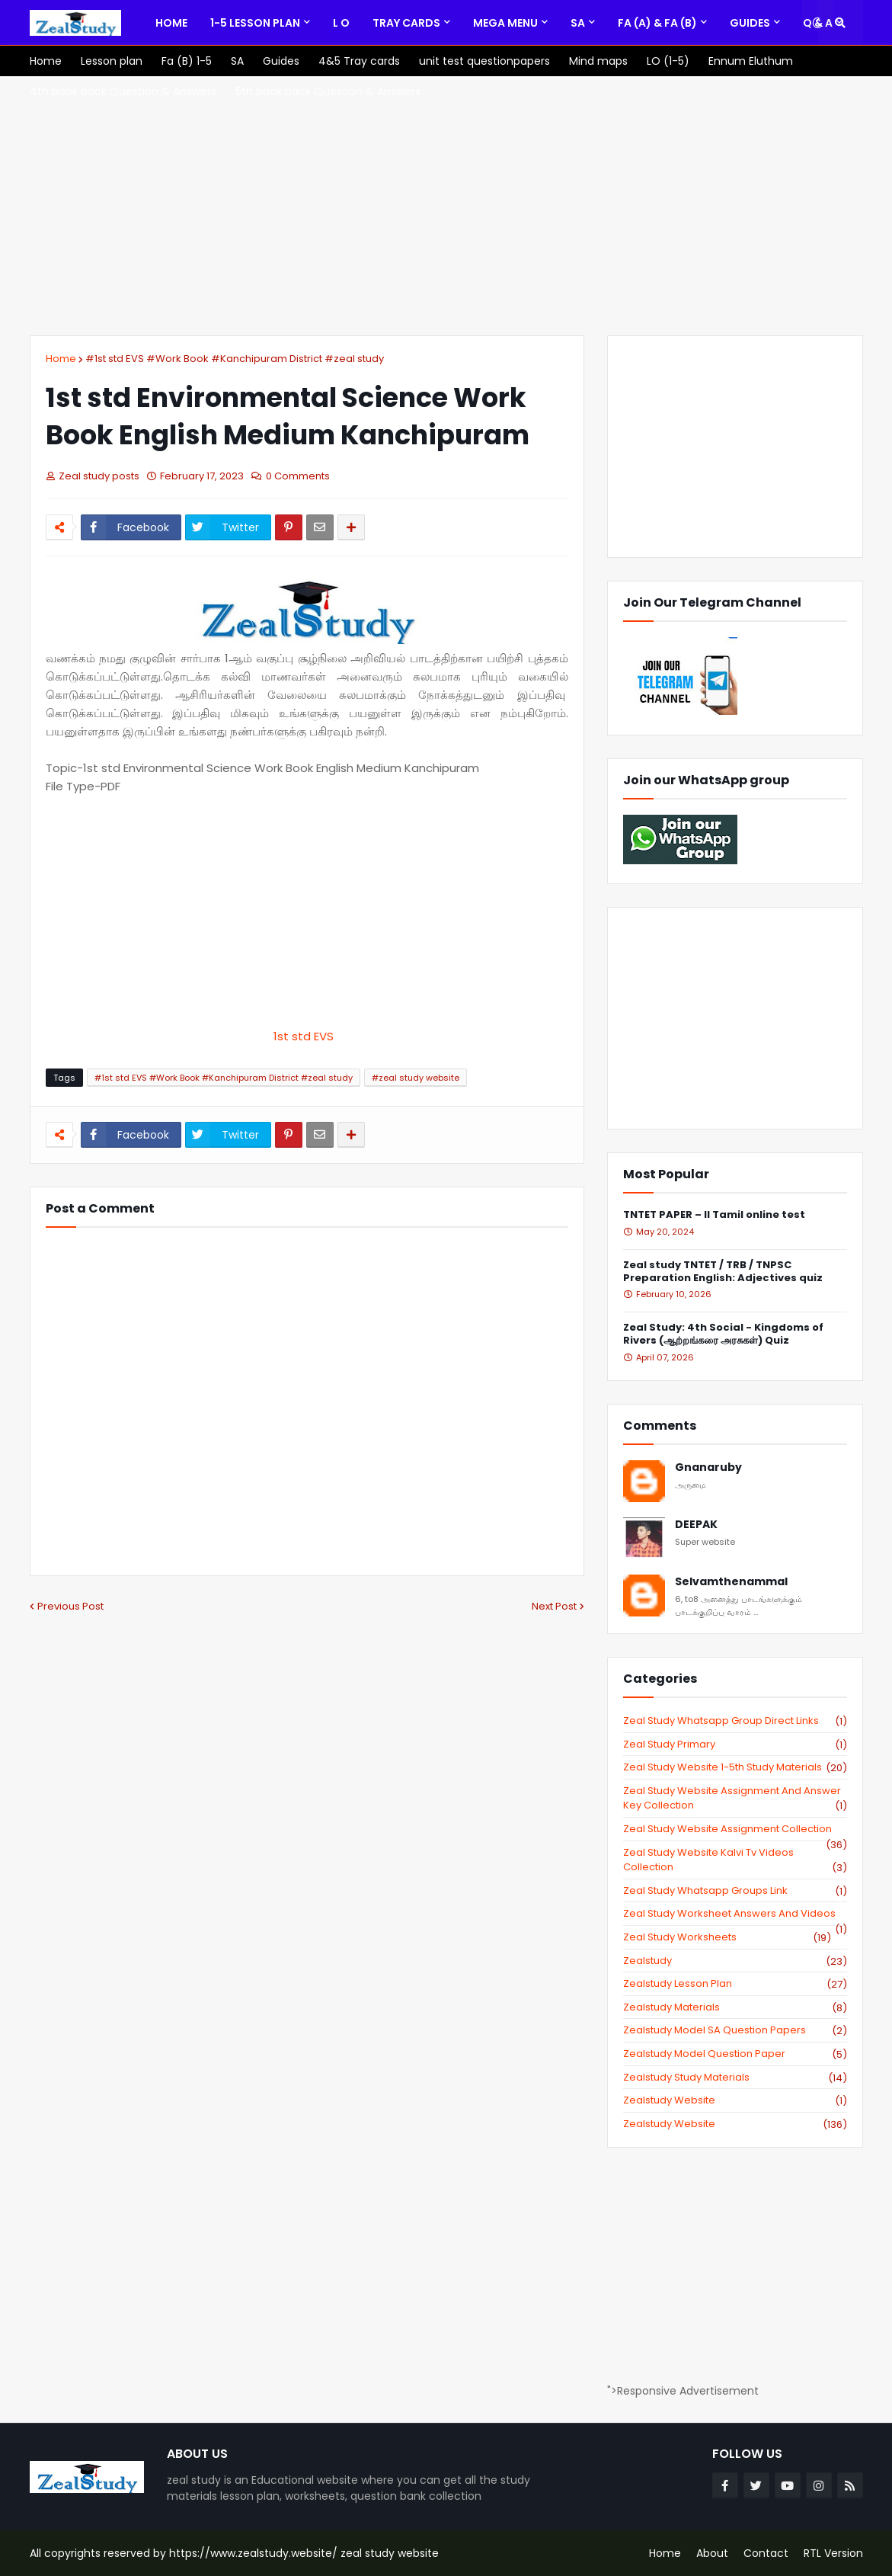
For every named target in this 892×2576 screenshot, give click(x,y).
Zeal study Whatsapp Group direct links (735, 1721)
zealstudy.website (735, 2124)
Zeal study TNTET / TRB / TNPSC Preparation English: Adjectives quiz (723, 1272)
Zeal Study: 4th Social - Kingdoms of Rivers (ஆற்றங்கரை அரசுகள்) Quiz (723, 1334)
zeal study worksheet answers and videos (735, 1913)
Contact (765, 2553)
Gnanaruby (708, 1467)
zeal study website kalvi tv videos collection (735, 1860)
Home (61, 358)
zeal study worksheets (727, 1937)
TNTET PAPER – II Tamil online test (714, 1215)
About (712, 2553)
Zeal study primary (735, 1744)
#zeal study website (415, 1078)
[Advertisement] (446, 205)
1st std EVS (306, 1036)
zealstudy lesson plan (735, 1983)
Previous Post (70, 1606)
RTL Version (833, 2553)
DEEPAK (696, 1524)
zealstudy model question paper (735, 2054)
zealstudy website (735, 2100)
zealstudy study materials (735, 2077)
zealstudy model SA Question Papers (735, 2030)
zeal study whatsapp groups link (735, 1890)
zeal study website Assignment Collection (735, 1829)
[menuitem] (171, 23)
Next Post (554, 1606)
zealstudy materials (735, 2007)
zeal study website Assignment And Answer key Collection (735, 1798)
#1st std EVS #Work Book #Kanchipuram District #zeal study (234, 358)
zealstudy (735, 1961)
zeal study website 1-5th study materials (735, 1767)
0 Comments (298, 476)
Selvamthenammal (731, 1582)
